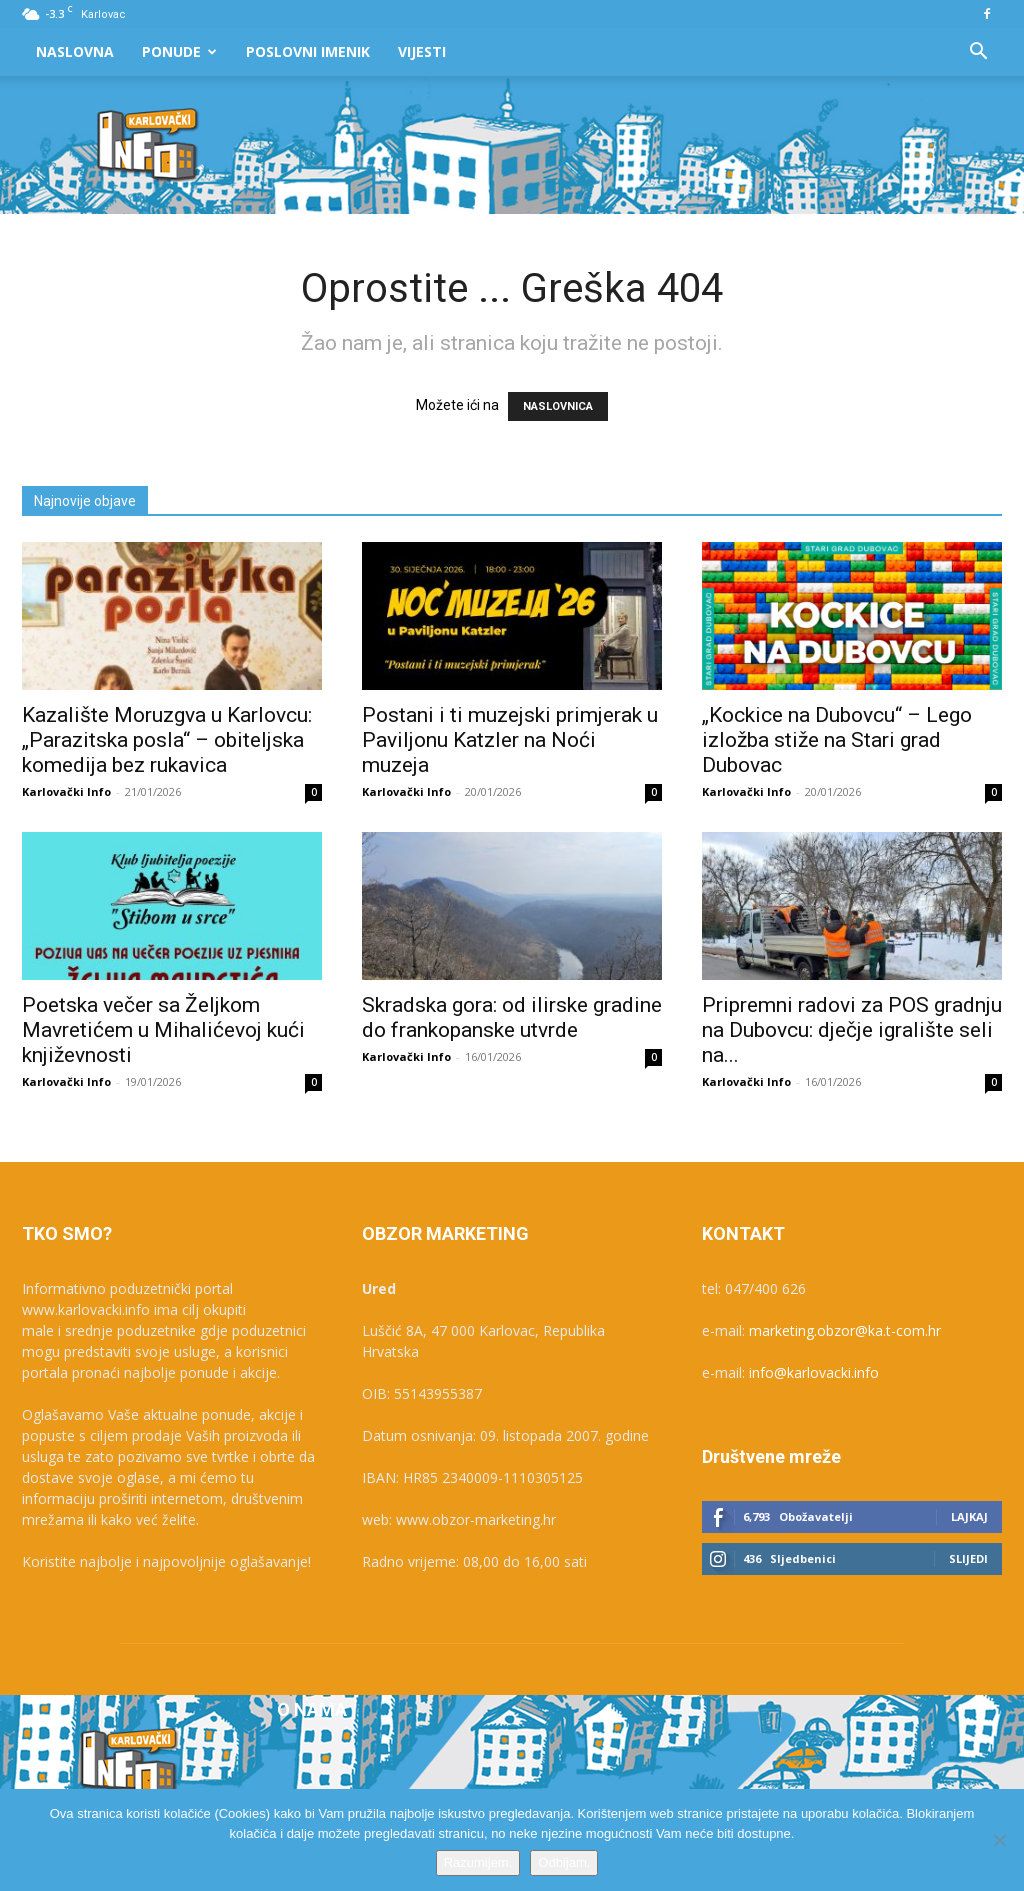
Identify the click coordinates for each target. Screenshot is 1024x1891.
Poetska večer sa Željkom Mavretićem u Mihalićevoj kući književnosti (163, 1030)
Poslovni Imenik (308, 51)
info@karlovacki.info (814, 1372)
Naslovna (75, 51)
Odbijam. (564, 1862)
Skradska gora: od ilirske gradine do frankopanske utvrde (512, 1017)
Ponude (179, 51)
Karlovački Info (66, 791)
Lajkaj (969, 1516)
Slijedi (968, 1558)
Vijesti (422, 51)
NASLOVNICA (558, 406)
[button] (978, 53)
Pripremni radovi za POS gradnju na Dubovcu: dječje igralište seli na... (852, 1030)
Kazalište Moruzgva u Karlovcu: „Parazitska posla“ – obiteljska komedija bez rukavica (167, 740)
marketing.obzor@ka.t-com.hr (845, 1330)
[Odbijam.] (999, 1840)
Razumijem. (478, 1862)
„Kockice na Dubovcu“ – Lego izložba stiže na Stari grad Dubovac (837, 740)
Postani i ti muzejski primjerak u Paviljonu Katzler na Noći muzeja (510, 740)
